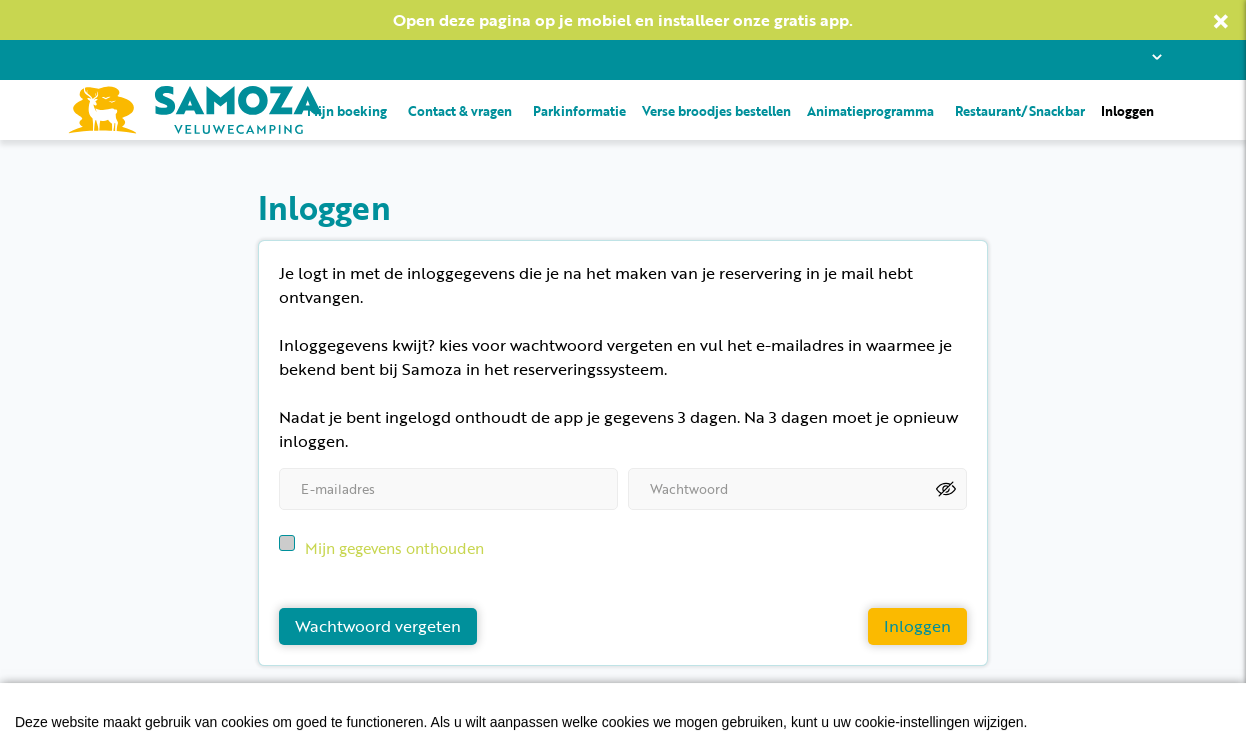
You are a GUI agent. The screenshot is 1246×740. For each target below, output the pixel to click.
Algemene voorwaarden (327, 718)
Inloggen (1127, 110)
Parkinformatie (579, 110)
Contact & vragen (460, 110)
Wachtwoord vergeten (378, 617)
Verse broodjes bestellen (716, 110)
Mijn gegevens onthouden (394, 538)
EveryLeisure (1123, 718)
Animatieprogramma (870, 110)
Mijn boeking (347, 110)
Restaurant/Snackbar (1020, 110)
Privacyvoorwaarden (144, 718)
